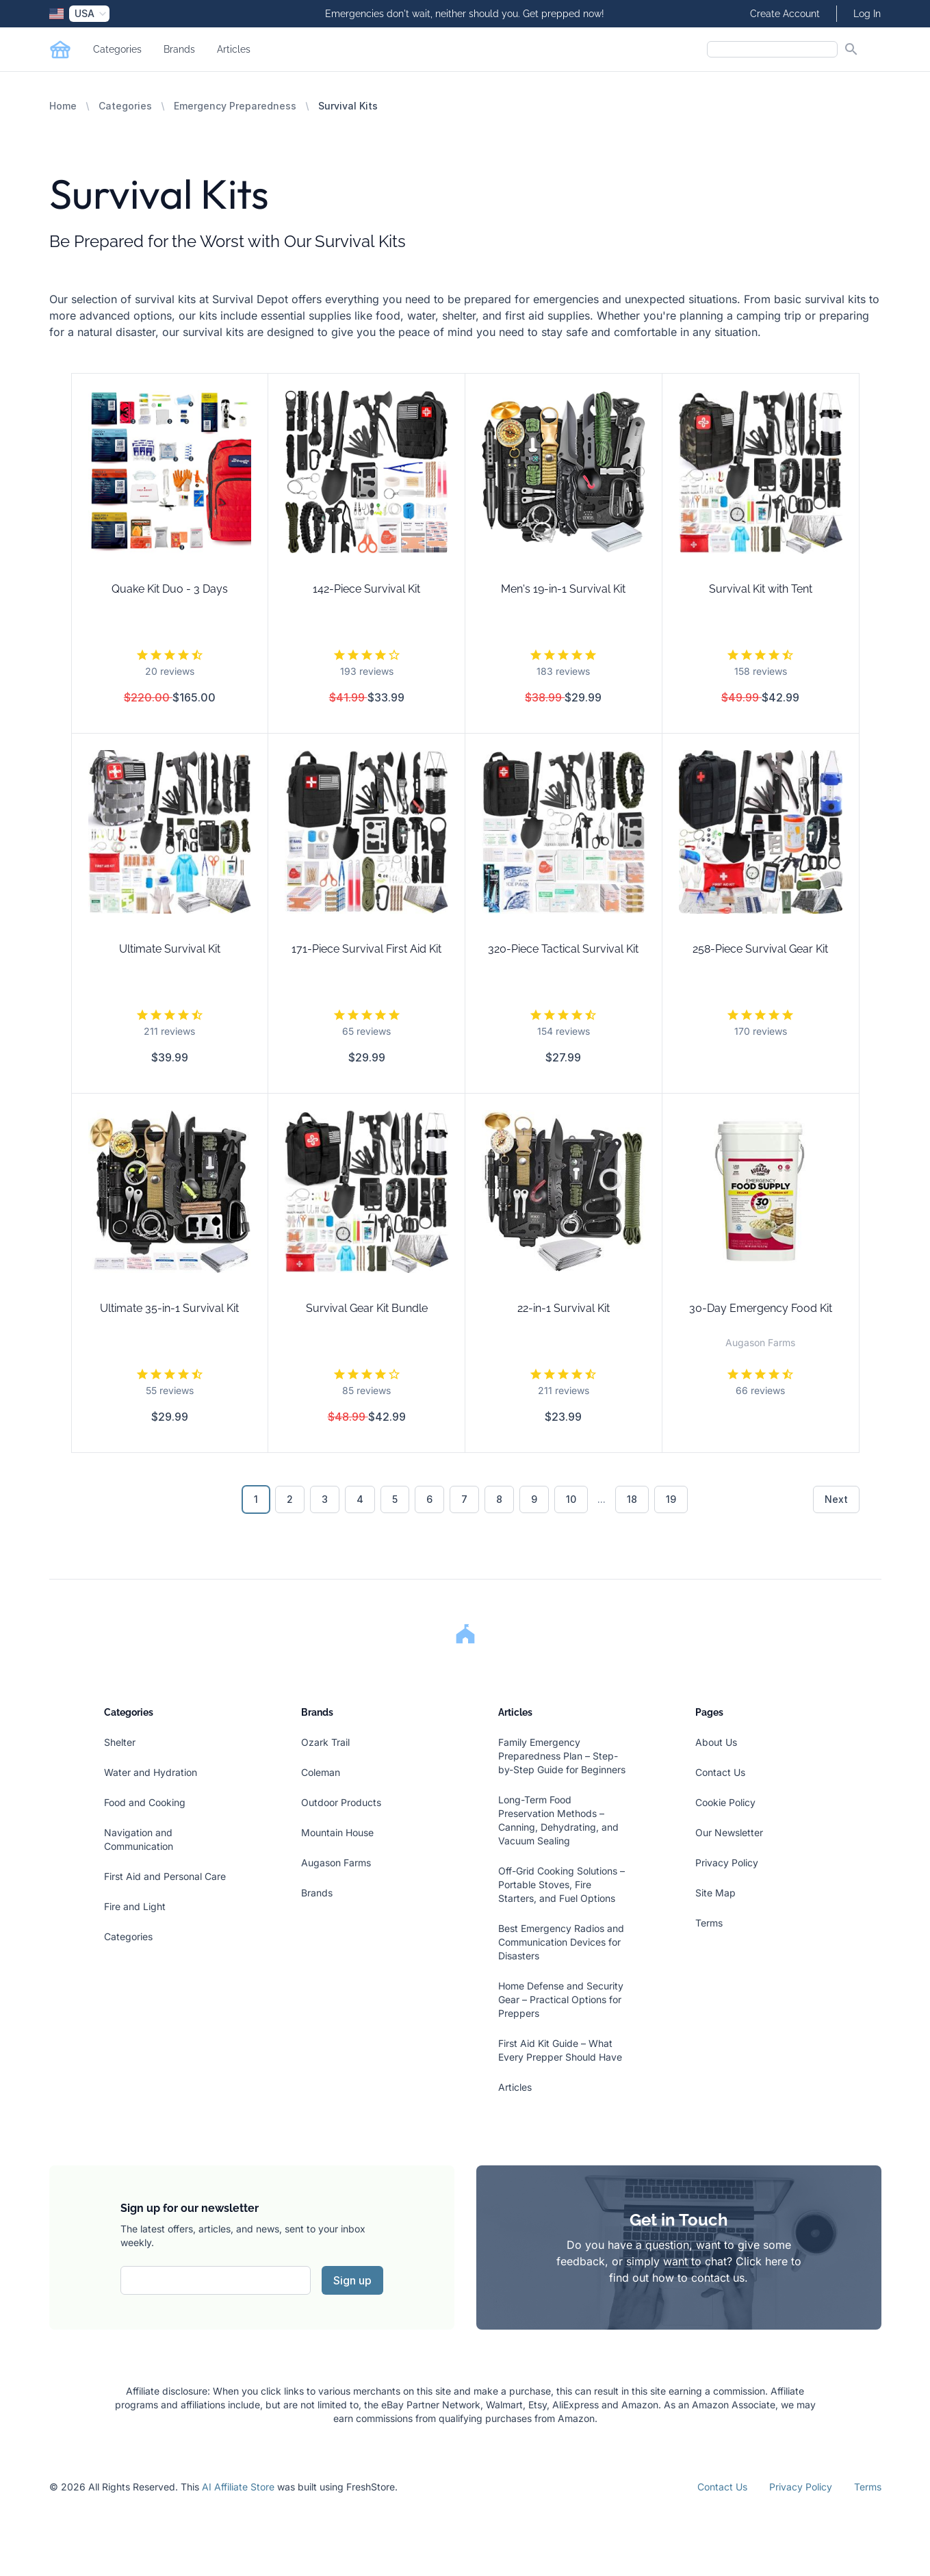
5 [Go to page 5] (395, 1499)
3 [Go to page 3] (325, 1499)
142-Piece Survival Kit (366, 588)
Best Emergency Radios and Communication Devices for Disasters (561, 1941)
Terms (709, 1923)
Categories (117, 49)
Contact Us (720, 1772)
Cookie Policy (725, 1802)
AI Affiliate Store (238, 2487)
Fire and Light (135, 1906)
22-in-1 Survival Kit (563, 1308)
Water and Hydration (150, 1772)
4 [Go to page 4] (360, 1499)
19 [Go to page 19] (671, 1499)
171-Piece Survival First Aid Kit (366, 948)
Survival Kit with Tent (760, 588)
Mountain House (337, 1832)
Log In (867, 13)
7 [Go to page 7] (464, 1499)
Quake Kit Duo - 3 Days (170, 588)
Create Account (785, 13)
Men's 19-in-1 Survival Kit (563, 588)
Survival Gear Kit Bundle (367, 1308)
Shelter (119, 1742)
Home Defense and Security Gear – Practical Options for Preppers (560, 1999)
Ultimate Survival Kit (169, 948)
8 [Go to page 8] (499, 1499)
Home (63, 106)
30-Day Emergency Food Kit (760, 1308)
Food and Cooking (144, 1802)
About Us (716, 1742)
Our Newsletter (729, 1832)
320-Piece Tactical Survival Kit (563, 948)
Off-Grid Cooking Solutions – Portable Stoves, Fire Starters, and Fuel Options (561, 1884)
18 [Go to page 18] (632, 1499)
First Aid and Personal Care (165, 1876)
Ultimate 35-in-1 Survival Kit (169, 1308)
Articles (233, 49)
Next (836, 1499)
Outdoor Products (341, 1802)
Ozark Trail (325, 1742)
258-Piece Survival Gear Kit (760, 948)
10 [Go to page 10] (571, 1499)
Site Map (715, 1892)
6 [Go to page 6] (429, 1499)
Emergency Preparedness (235, 106)
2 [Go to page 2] (290, 1499)
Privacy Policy (726, 1862)
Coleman (320, 1772)
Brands (179, 49)
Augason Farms (336, 1862)
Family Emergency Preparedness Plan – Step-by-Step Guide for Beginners (561, 1755)
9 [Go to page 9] (534, 1499)
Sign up (352, 2280)
